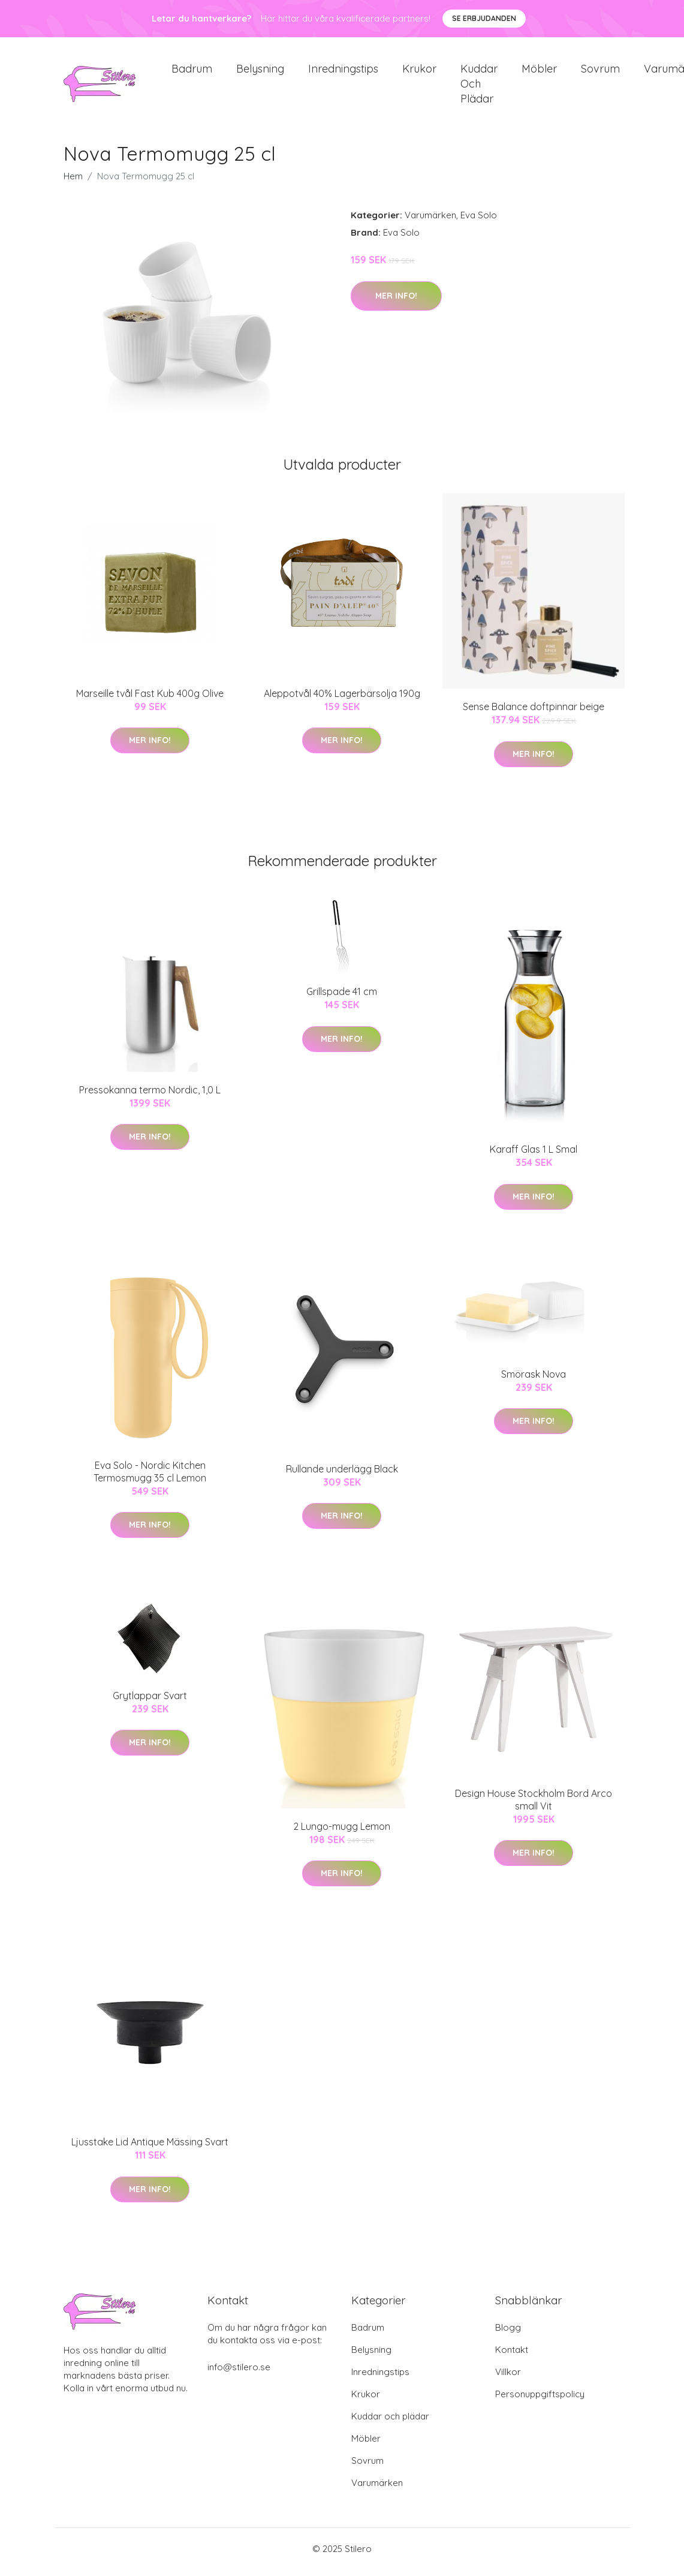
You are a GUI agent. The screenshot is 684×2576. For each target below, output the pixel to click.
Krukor (419, 72)
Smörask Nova (533, 1380)
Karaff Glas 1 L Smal (533, 1156)
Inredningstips (343, 72)
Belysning (260, 72)
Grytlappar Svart (150, 1702)
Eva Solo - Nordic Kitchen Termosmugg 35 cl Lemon (150, 1477)
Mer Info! (396, 301)
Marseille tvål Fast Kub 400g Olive (150, 699)
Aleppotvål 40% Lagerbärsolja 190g (342, 699)
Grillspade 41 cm (341, 998)
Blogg (508, 2334)
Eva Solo (478, 221)
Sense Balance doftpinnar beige (533, 713)
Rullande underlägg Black (342, 1475)
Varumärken (430, 221)
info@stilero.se (238, 2373)
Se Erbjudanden (484, 18)
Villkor (508, 2378)
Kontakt (511, 2356)
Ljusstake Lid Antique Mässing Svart (149, 2148)
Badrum (191, 72)
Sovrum (600, 72)
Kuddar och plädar (479, 87)
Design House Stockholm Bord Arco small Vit (533, 1805)
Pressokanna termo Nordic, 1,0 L (150, 1096)
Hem (73, 182)
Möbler (539, 72)
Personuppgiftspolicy (539, 2400)
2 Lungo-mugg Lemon (341, 1832)
